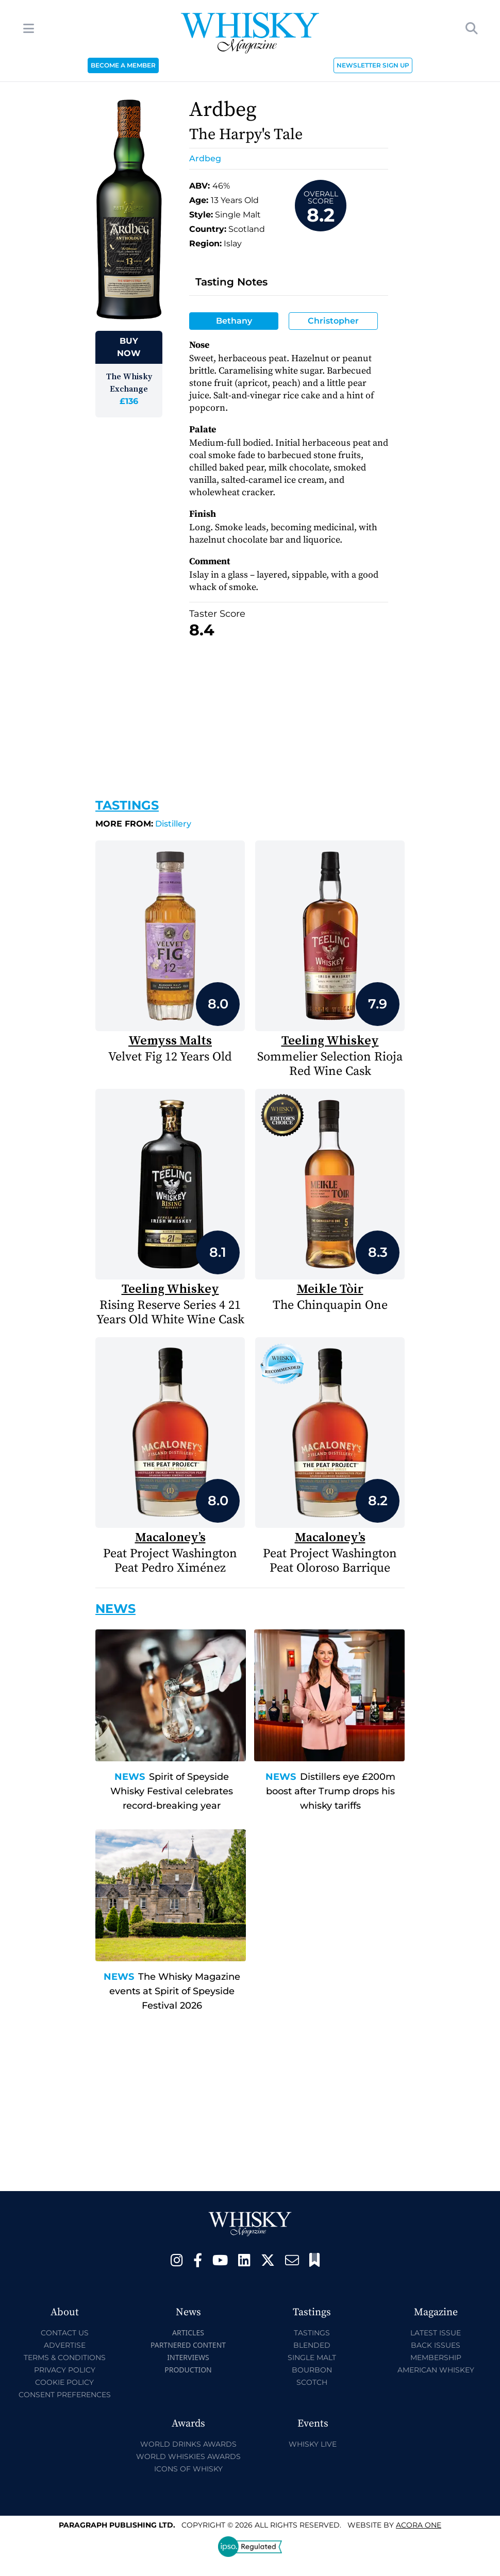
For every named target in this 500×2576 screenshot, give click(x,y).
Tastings (127, 805)
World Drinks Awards (188, 2444)
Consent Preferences (65, 2394)
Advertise (65, 2345)
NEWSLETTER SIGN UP (373, 65)
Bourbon (312, 2370)
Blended (311, 2345)
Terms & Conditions (65, 2357)
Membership (435, 2357)
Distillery (143, 824)
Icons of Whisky (188, 2468)
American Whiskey (435, 2370)
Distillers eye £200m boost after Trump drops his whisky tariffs (330, 1791)
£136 (129, 401)
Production (188, 2370)
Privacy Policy (64, 2370)
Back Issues (435, 2345)
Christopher (333, 321)
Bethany (234, 321)
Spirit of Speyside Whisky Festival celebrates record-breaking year (171, 1791)
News (129, 1776)
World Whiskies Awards (188, 2456)
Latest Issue (435, 2332)
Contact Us (65, 2332)
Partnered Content (188, 2345)
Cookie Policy (64, 2382)
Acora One (418, 2525)
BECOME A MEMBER (123, 65)
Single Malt (312, 2357)
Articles (188, 2332)
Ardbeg (205, 158)
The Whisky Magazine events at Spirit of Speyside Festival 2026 (174, 1991)
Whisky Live (313, 2444)
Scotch (311, 2382)
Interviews (188, 2357)
